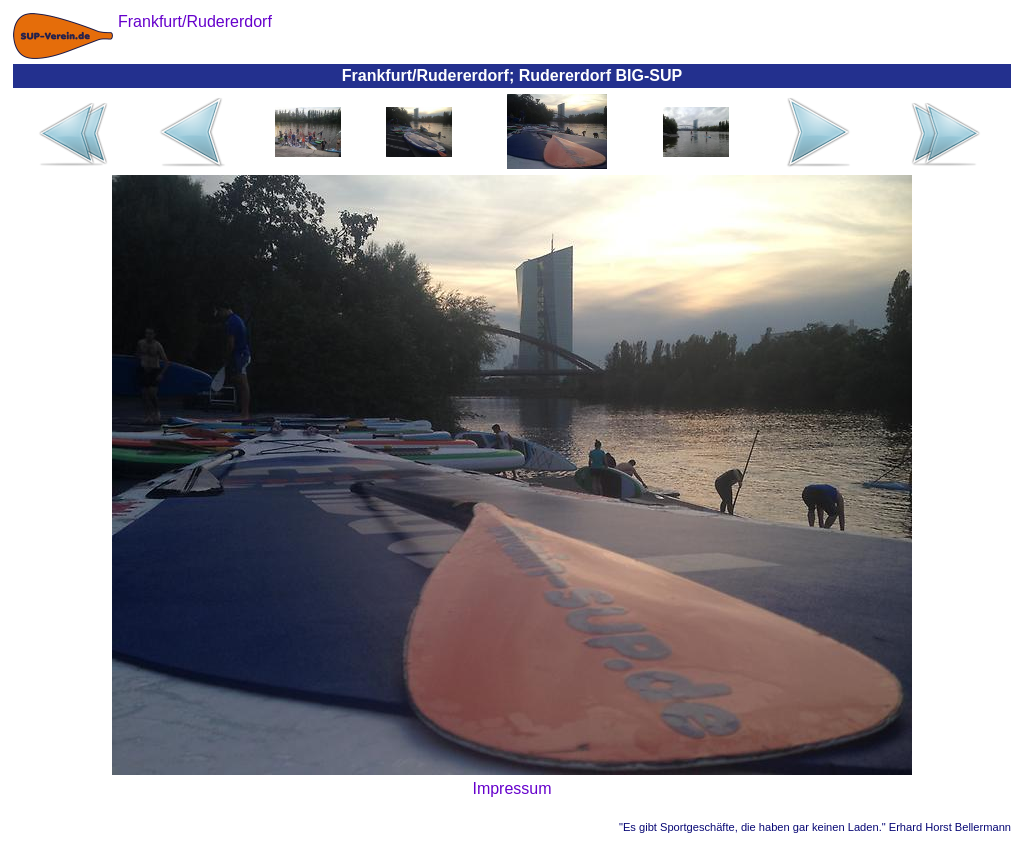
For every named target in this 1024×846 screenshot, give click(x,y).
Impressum (511, 788)
